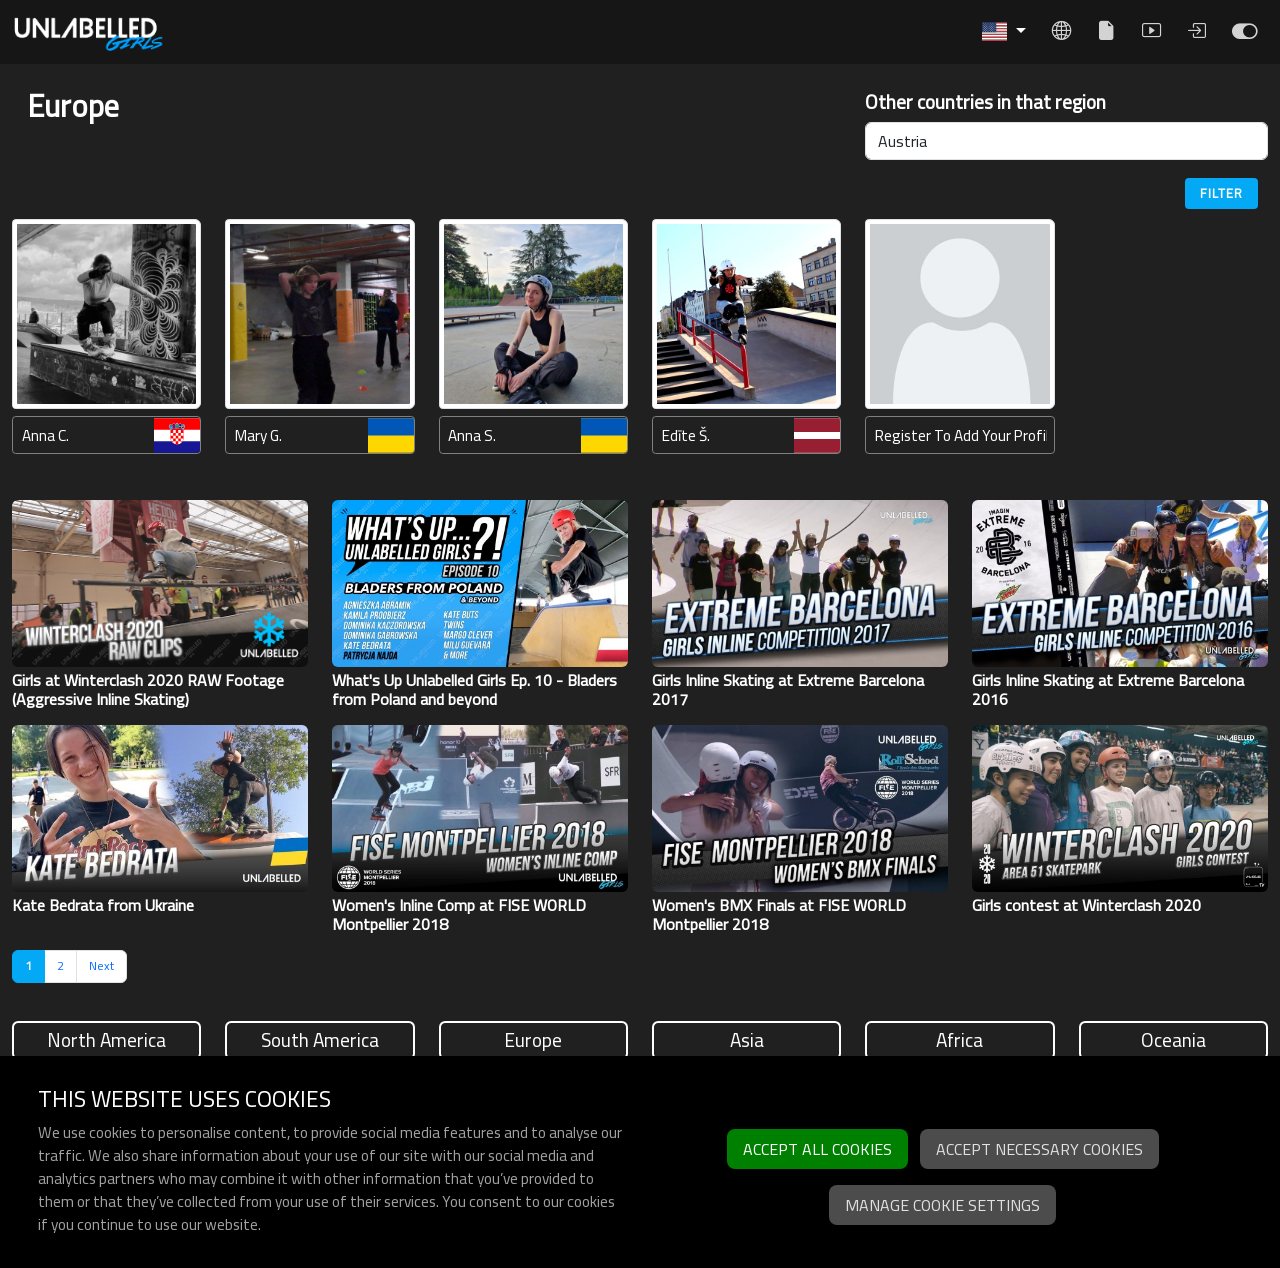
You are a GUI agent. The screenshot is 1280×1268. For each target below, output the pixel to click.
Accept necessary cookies (1039, 1149)
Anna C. (45, 435)
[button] (1004, 31)
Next (101, 965)
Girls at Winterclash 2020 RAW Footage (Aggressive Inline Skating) (148, 689)
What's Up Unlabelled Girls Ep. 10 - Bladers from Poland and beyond (474, 689)
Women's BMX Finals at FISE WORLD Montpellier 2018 (779, 914)
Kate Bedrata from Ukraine (103, 905)
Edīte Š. (686, 435)
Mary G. (258, 435)
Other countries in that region (985, 102)
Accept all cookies (817, 1149)
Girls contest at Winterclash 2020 (1086, 905)
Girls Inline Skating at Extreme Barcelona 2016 (1108, 689)
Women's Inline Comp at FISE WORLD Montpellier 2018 (459, 914)
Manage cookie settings (942, 1205)
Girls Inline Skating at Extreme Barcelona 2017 (788, 689)
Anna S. (472, 435)
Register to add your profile (961, 435)
